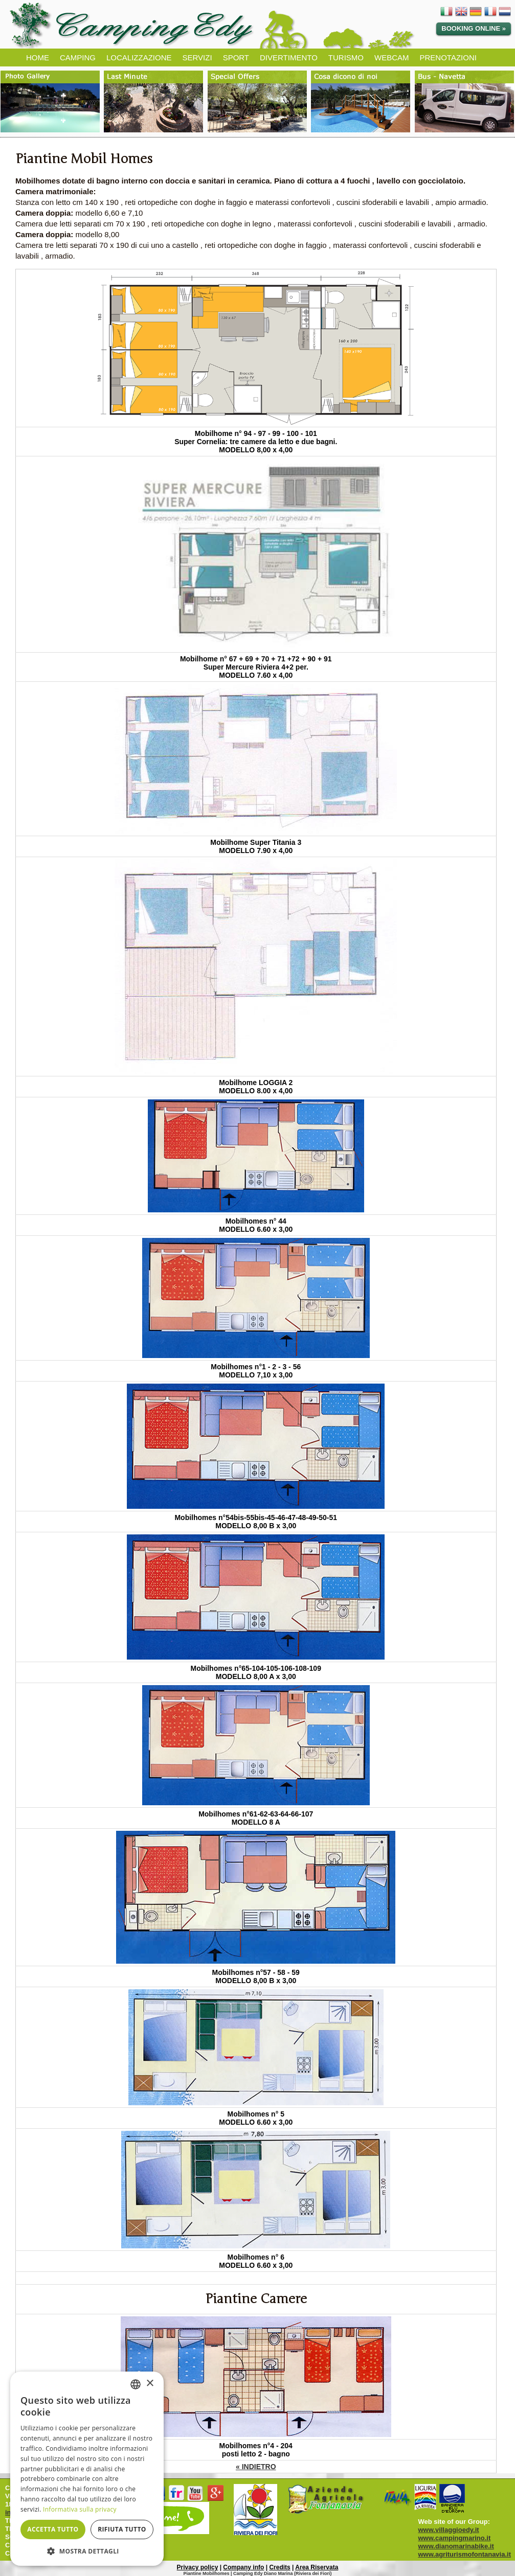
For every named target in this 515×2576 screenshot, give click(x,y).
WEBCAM (391, 57)
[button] (86, 2551)
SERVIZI (197, 57)
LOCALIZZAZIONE (139, 57)
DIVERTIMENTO (289, 57)
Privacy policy (197, 2567)
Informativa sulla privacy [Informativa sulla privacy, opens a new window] (80, 2509)
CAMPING (78, 57)
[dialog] (87, 2469)
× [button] (149, 2383)
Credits (279, 2567)
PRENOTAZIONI (448, 57)
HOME (37, 57)
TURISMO (346, 57)
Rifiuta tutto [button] (122, 2529)
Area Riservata (316, 2567)
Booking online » (473, 28)
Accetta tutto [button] (52, 2529)
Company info (243, 2567)
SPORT (236, 57)
